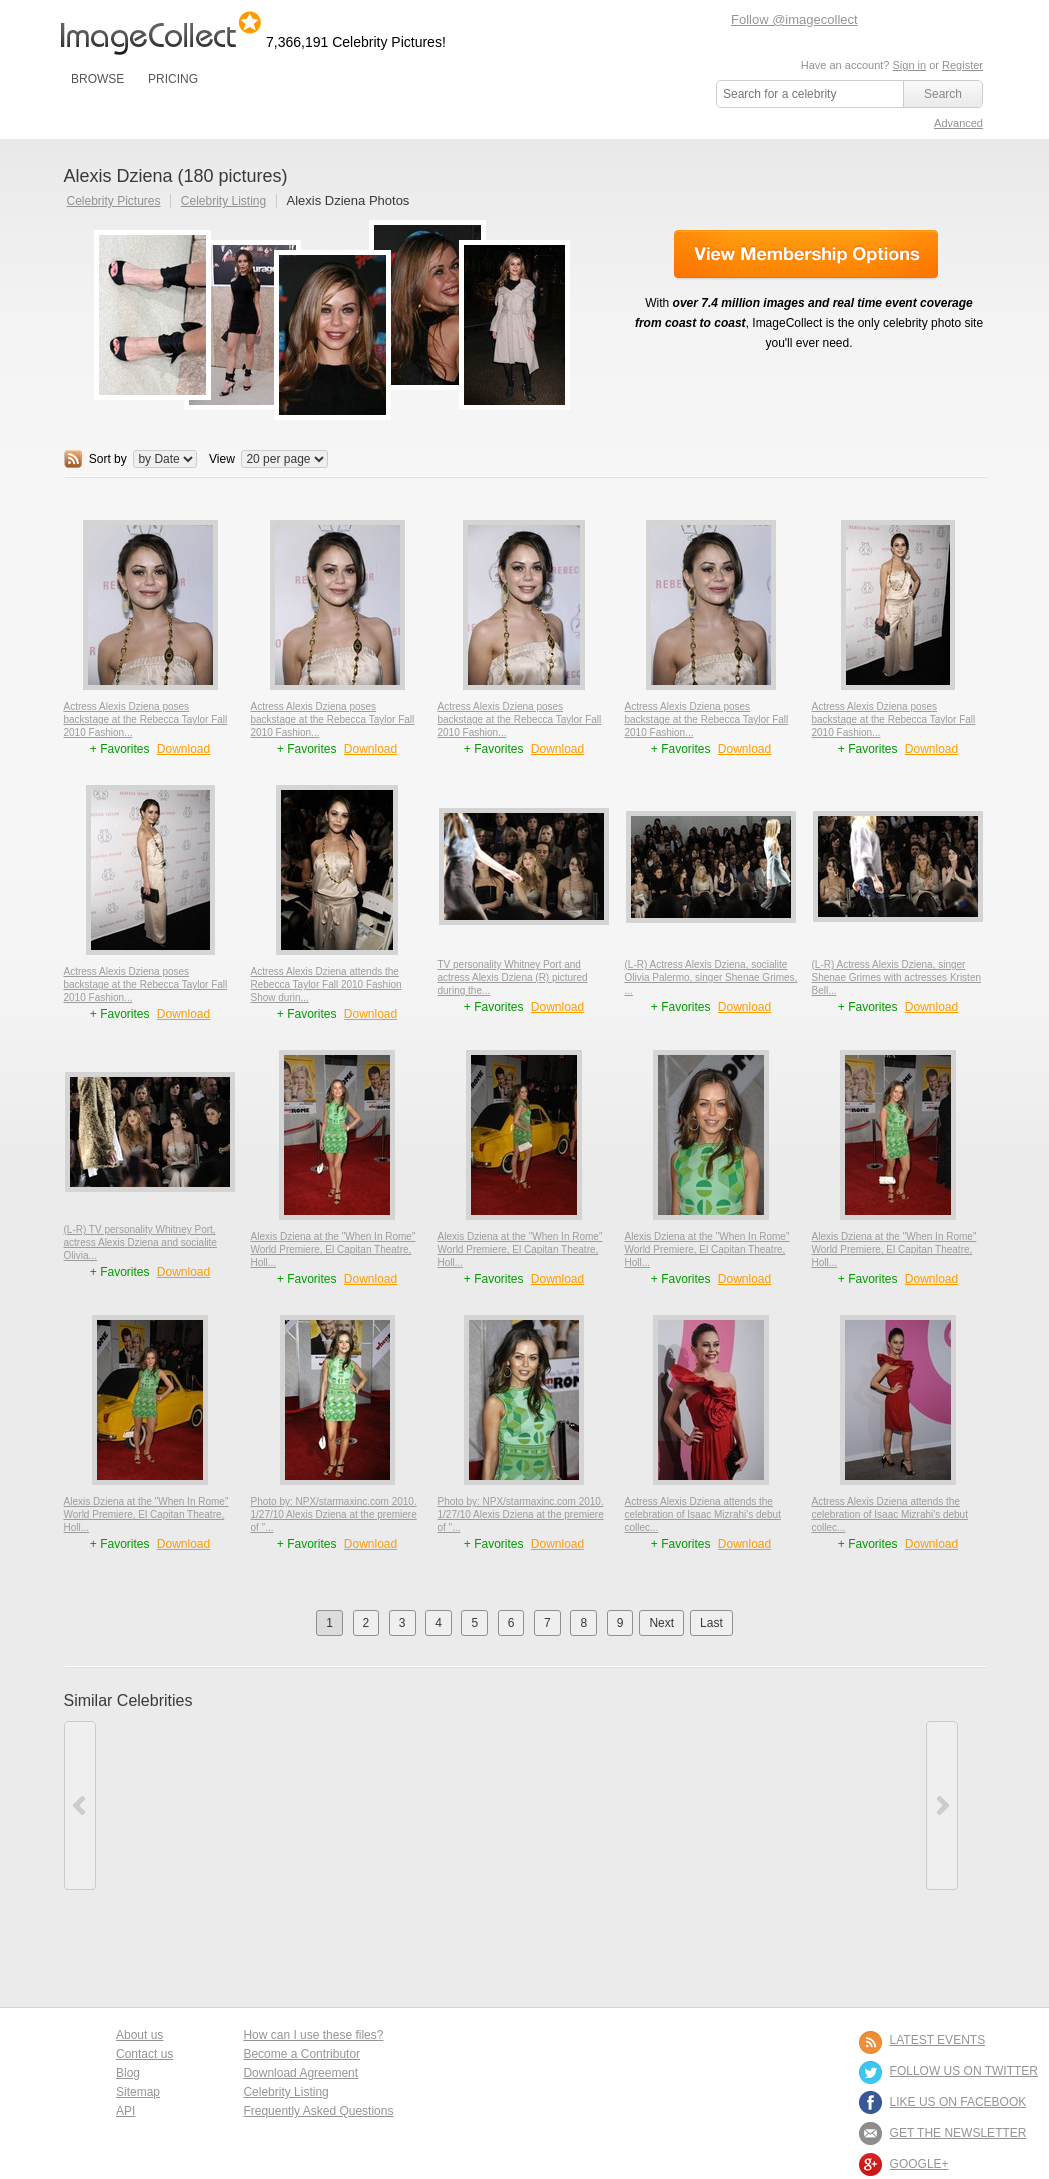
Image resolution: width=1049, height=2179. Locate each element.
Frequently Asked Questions (318, 2111)
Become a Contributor (301, 2054)
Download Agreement (300, 2073)
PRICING (173, 79)
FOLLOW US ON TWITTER (964, 2071)
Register (962, 65)
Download (183, 749)
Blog (128, 2073)
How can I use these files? (313, 2035)
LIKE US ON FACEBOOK (958, 2102)
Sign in (909, 65)
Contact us (144, 2054)
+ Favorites (121, 749)
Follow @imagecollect (794, 19)
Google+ (919, 2164)
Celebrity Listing (223, 201)
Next (661, 1623)
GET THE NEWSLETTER (958, 2133)
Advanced (958, 123)
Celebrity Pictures (114, 201)
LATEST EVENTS (938, 2040)
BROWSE (97, 79)
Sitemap (138, 2092)
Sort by (108, 459)
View (222, 459)
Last (711, 1623)
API (125, 2111)
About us (139, 2035)
